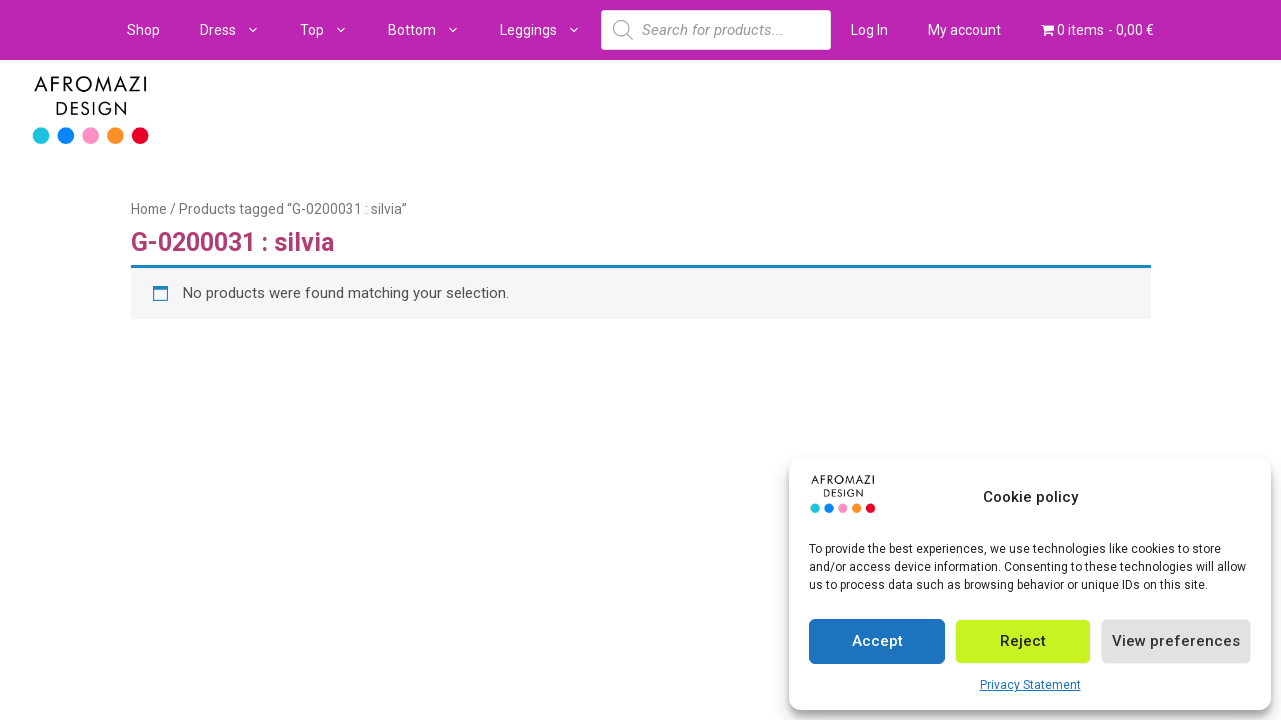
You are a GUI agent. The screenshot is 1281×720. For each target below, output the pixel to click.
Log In (869, 30)
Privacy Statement (1030, 685)
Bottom (434, 30)
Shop (143, 30)
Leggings (550, 30)
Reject (1023, 641)
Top (334, 30)
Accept (877, 641)
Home (149, 209)
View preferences (1176, 641)
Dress (240, 30)
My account (964, 30)
